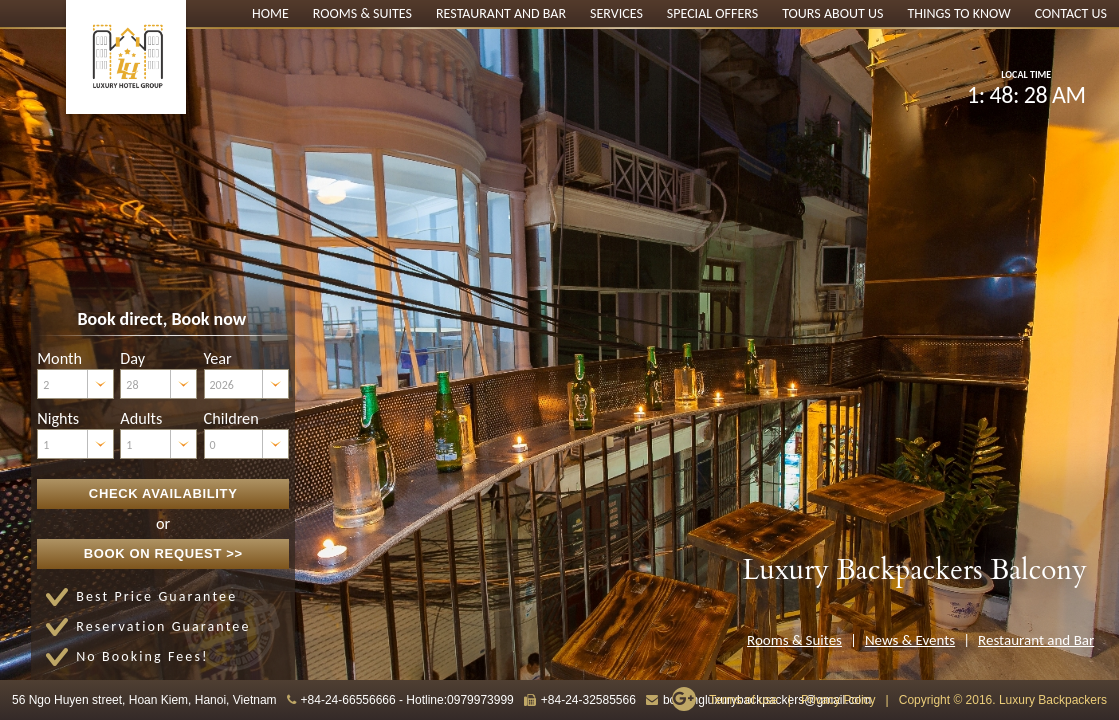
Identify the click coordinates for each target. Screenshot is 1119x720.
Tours (801, 13)
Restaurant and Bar (501, 13)
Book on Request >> (163, 553)
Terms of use (743, 700)
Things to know (958, 13)
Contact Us (1071, 13)
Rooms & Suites (362, 13)
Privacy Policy (838, 700)
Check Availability (163, 493)
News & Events (910, 640)
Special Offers (712, 13)
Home (270, 13)
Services (616, 13)
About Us (853, 13)
